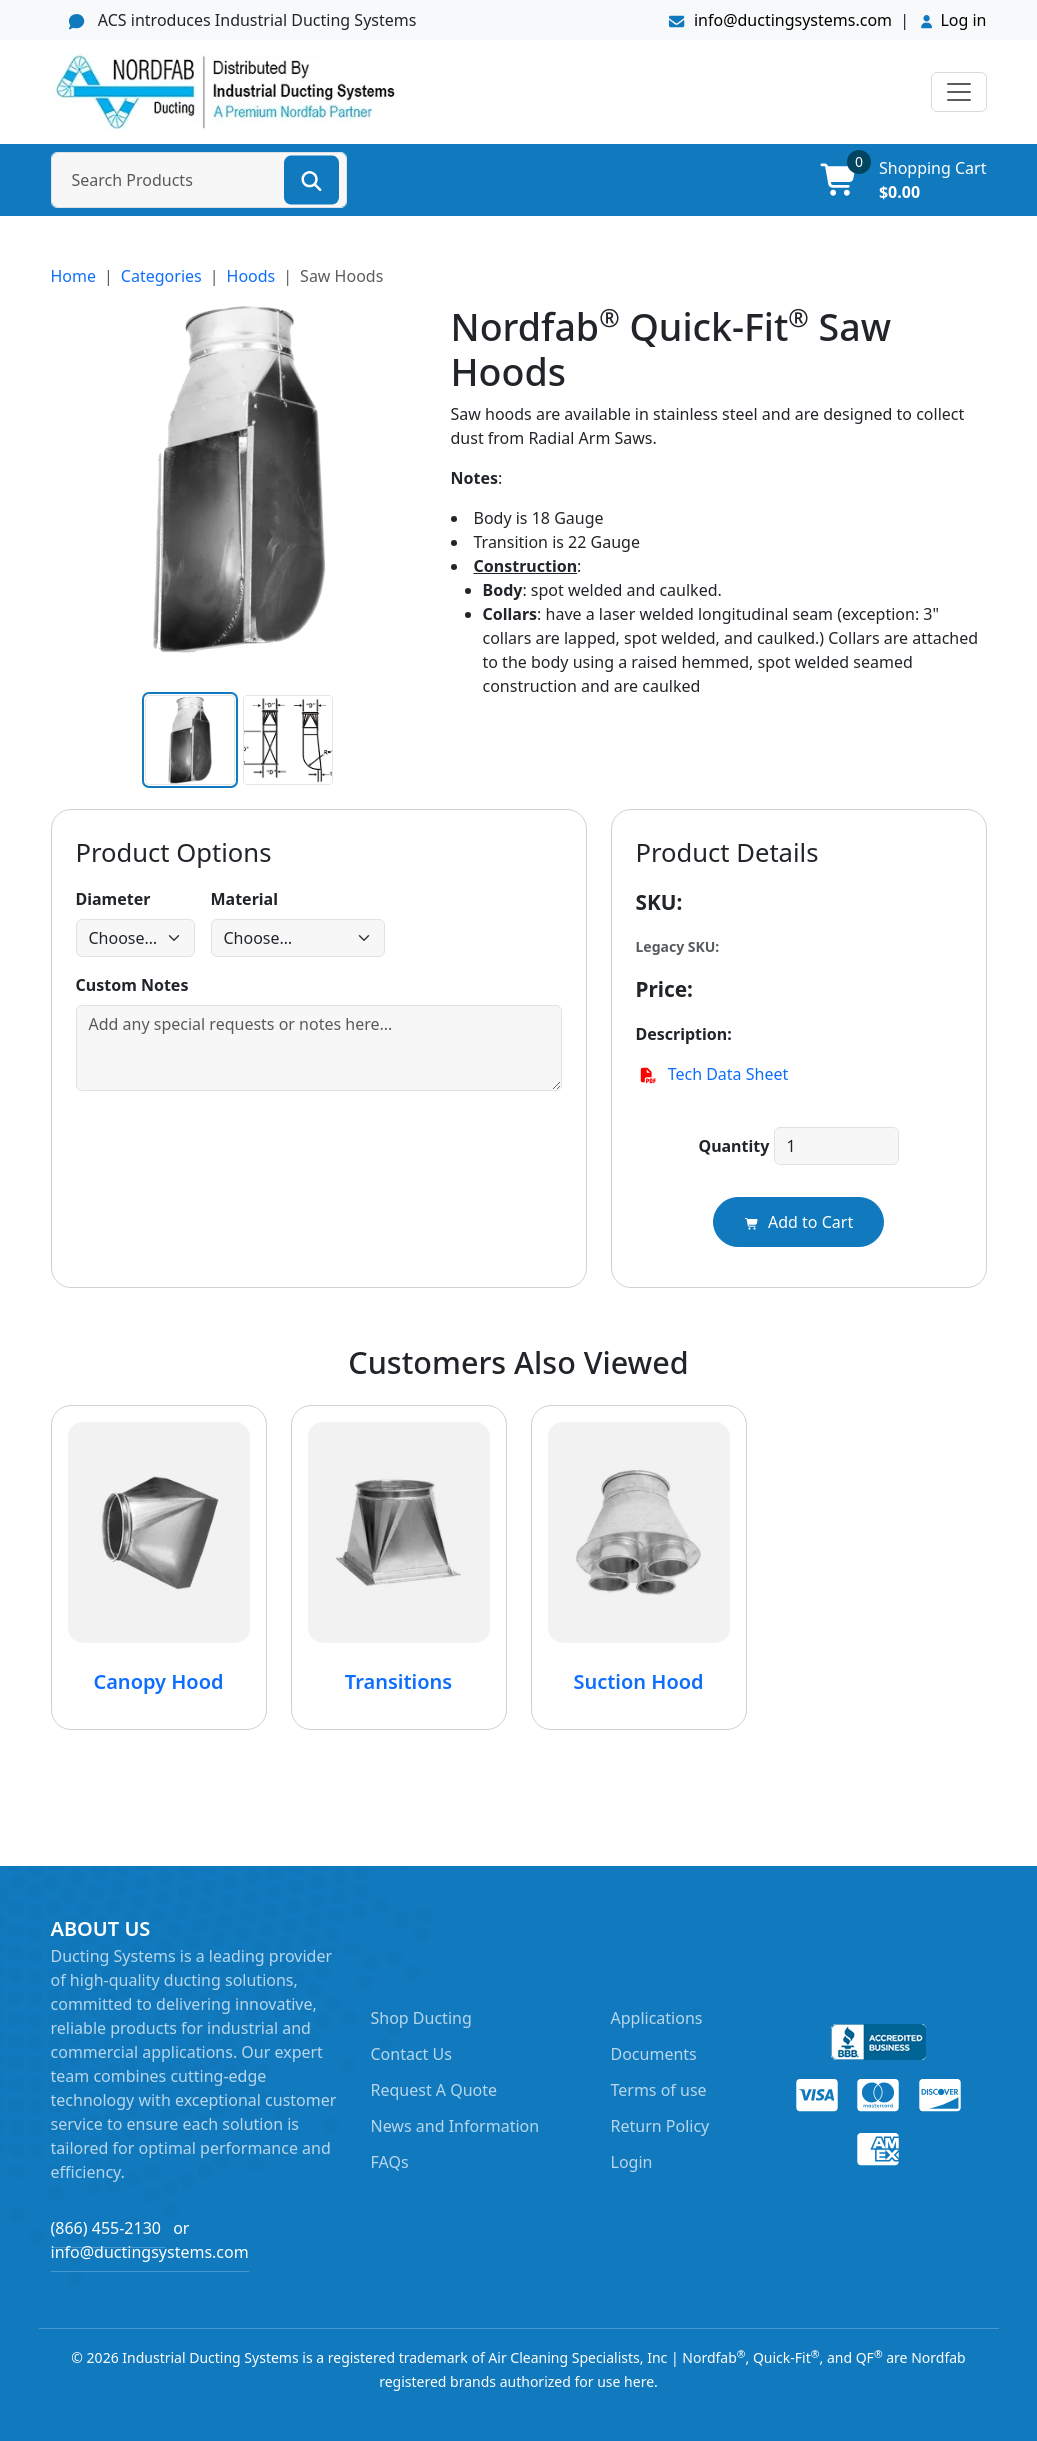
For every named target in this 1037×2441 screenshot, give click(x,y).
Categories (161, 276)
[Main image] (190, 740)
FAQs (390, 2162)
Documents (654, 2054)
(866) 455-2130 (106, 2228)
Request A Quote (434, 2090)
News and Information (455, 2126)
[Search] (311, 179)
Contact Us (411, 2054)
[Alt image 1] (288, 740)
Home (74, 276)
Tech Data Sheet (712, 1074)
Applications (657, 2018)
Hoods (251, 276)
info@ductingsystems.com (782, 20)
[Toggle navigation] (959, 92)
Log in (963, 20)
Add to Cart (798, 1222)
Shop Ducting (421, 2018)
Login (632, 2162)
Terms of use (659, 2090)
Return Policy (660, 2126)
